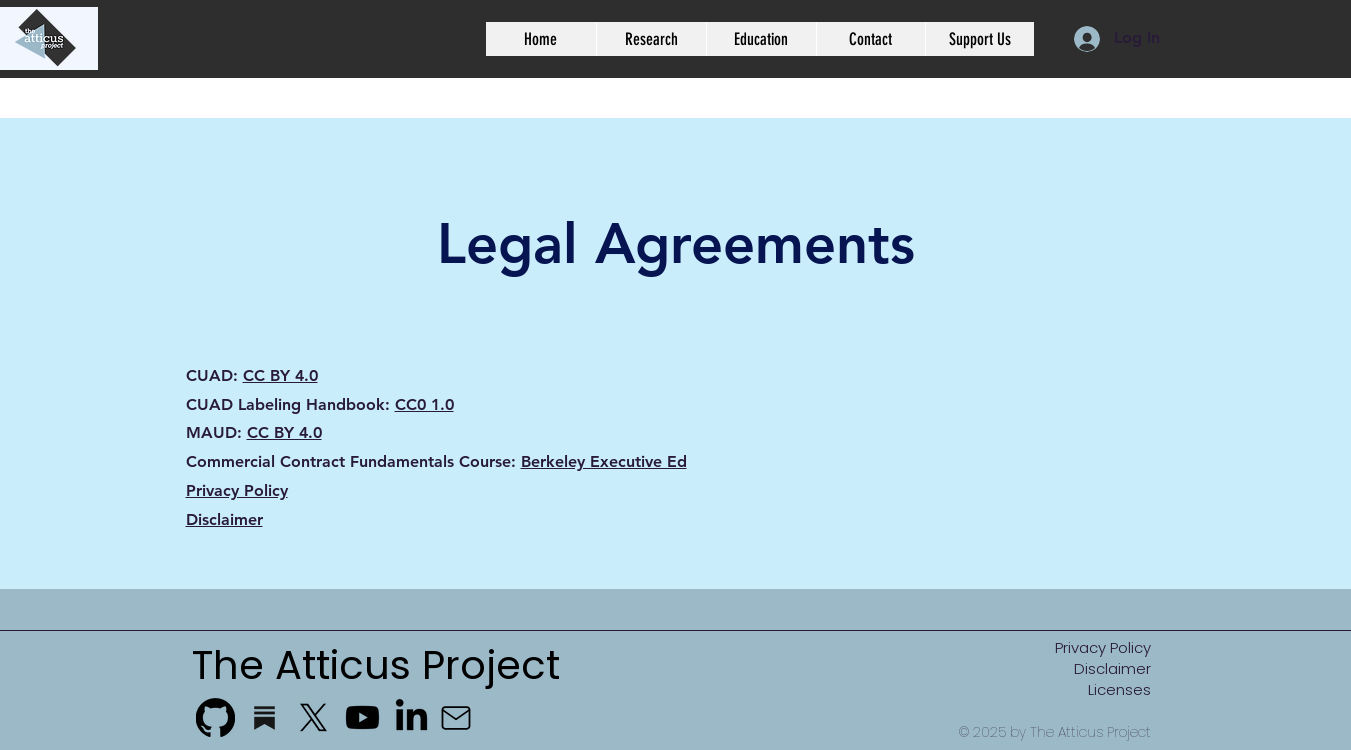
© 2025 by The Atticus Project (1055, 732)
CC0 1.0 (424, 404)
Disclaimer (224, 519)
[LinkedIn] (411, 717)
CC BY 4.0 (280, 375)
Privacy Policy (237, 490)
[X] (313, 717)
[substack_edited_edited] (264, 717)
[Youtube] (362, 717)
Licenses (1119, 689)
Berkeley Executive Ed (604, 461)
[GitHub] (215, 717)
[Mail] (456, 718)
